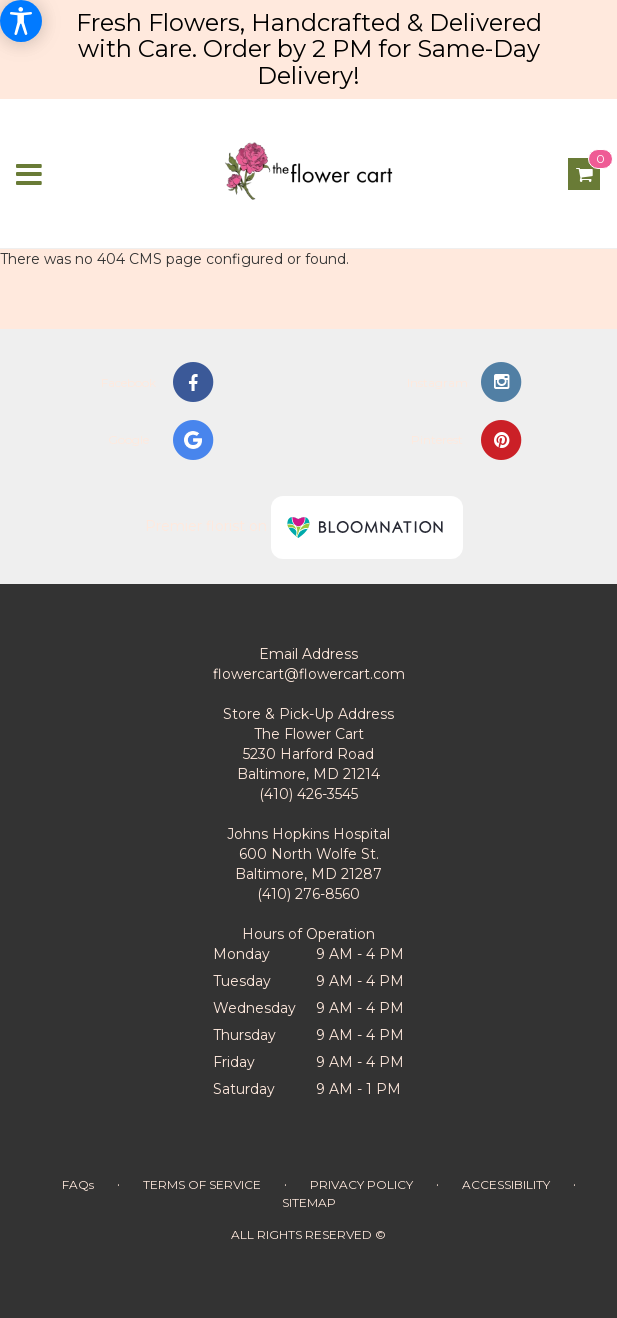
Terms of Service (202, 1184)
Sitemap (309, 1202)
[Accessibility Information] (21, 21)
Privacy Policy (361, 1184)
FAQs (78, 1184)
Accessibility (506, 1184)
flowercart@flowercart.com (309, 674)
